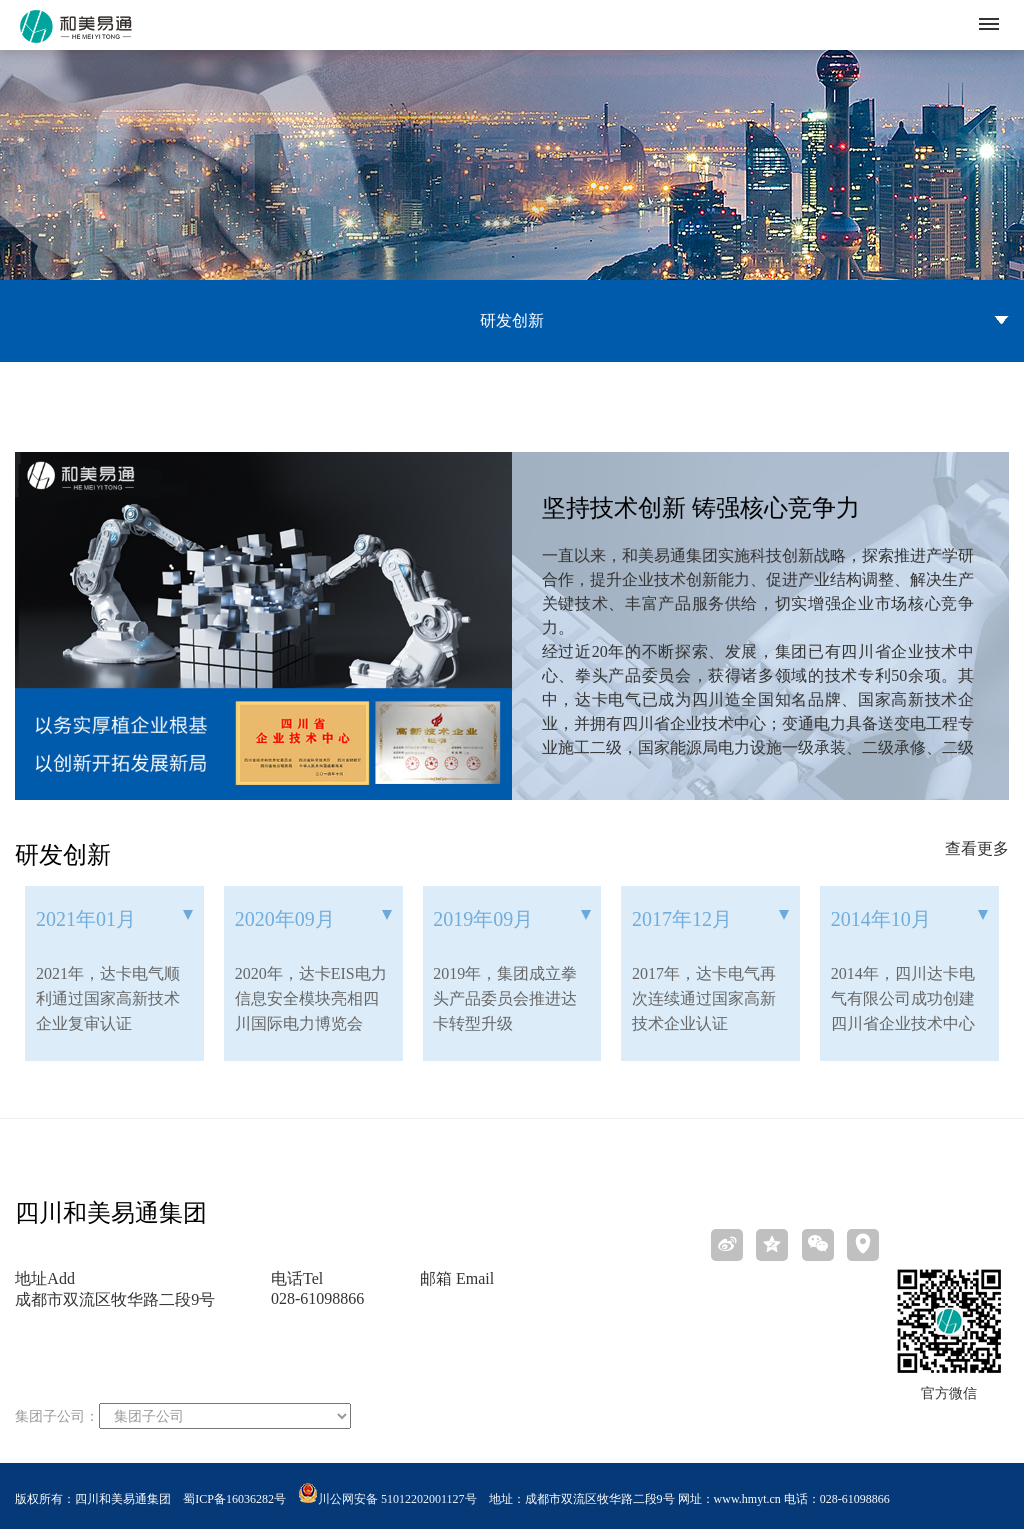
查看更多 (977, 848)
